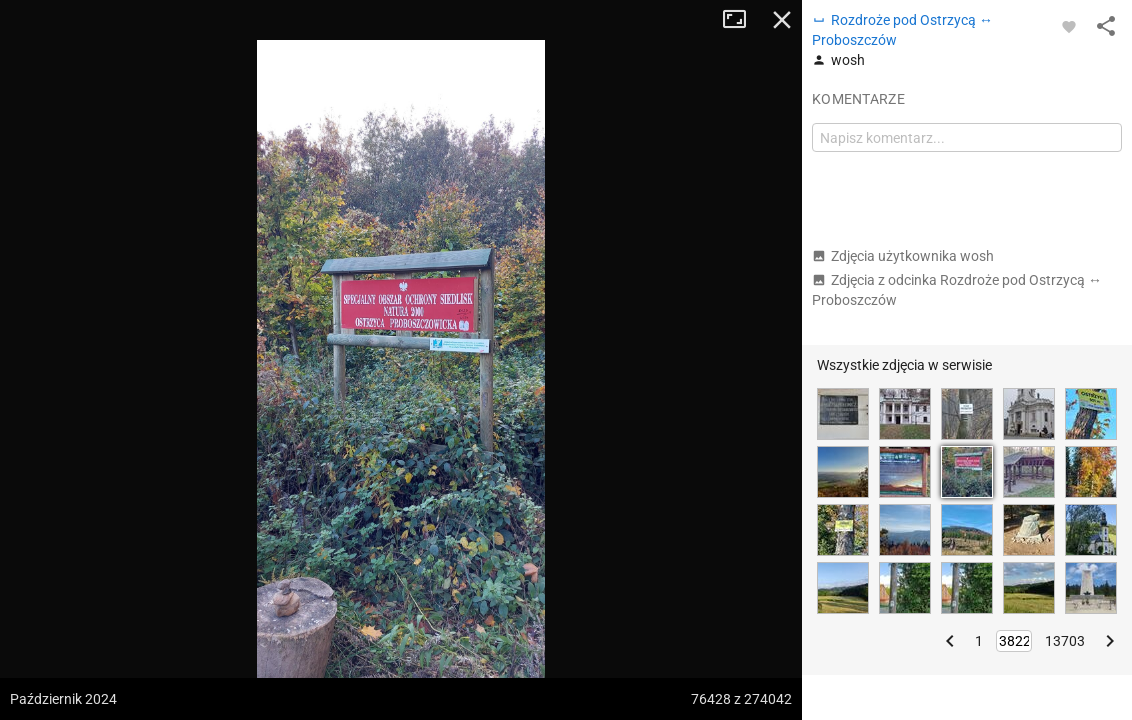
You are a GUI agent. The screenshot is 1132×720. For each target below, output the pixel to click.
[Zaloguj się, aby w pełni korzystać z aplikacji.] (1069, 26)
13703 (1065, 641)
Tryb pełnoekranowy (742, 20)
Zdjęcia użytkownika (903, 256)
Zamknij (782, 20)
